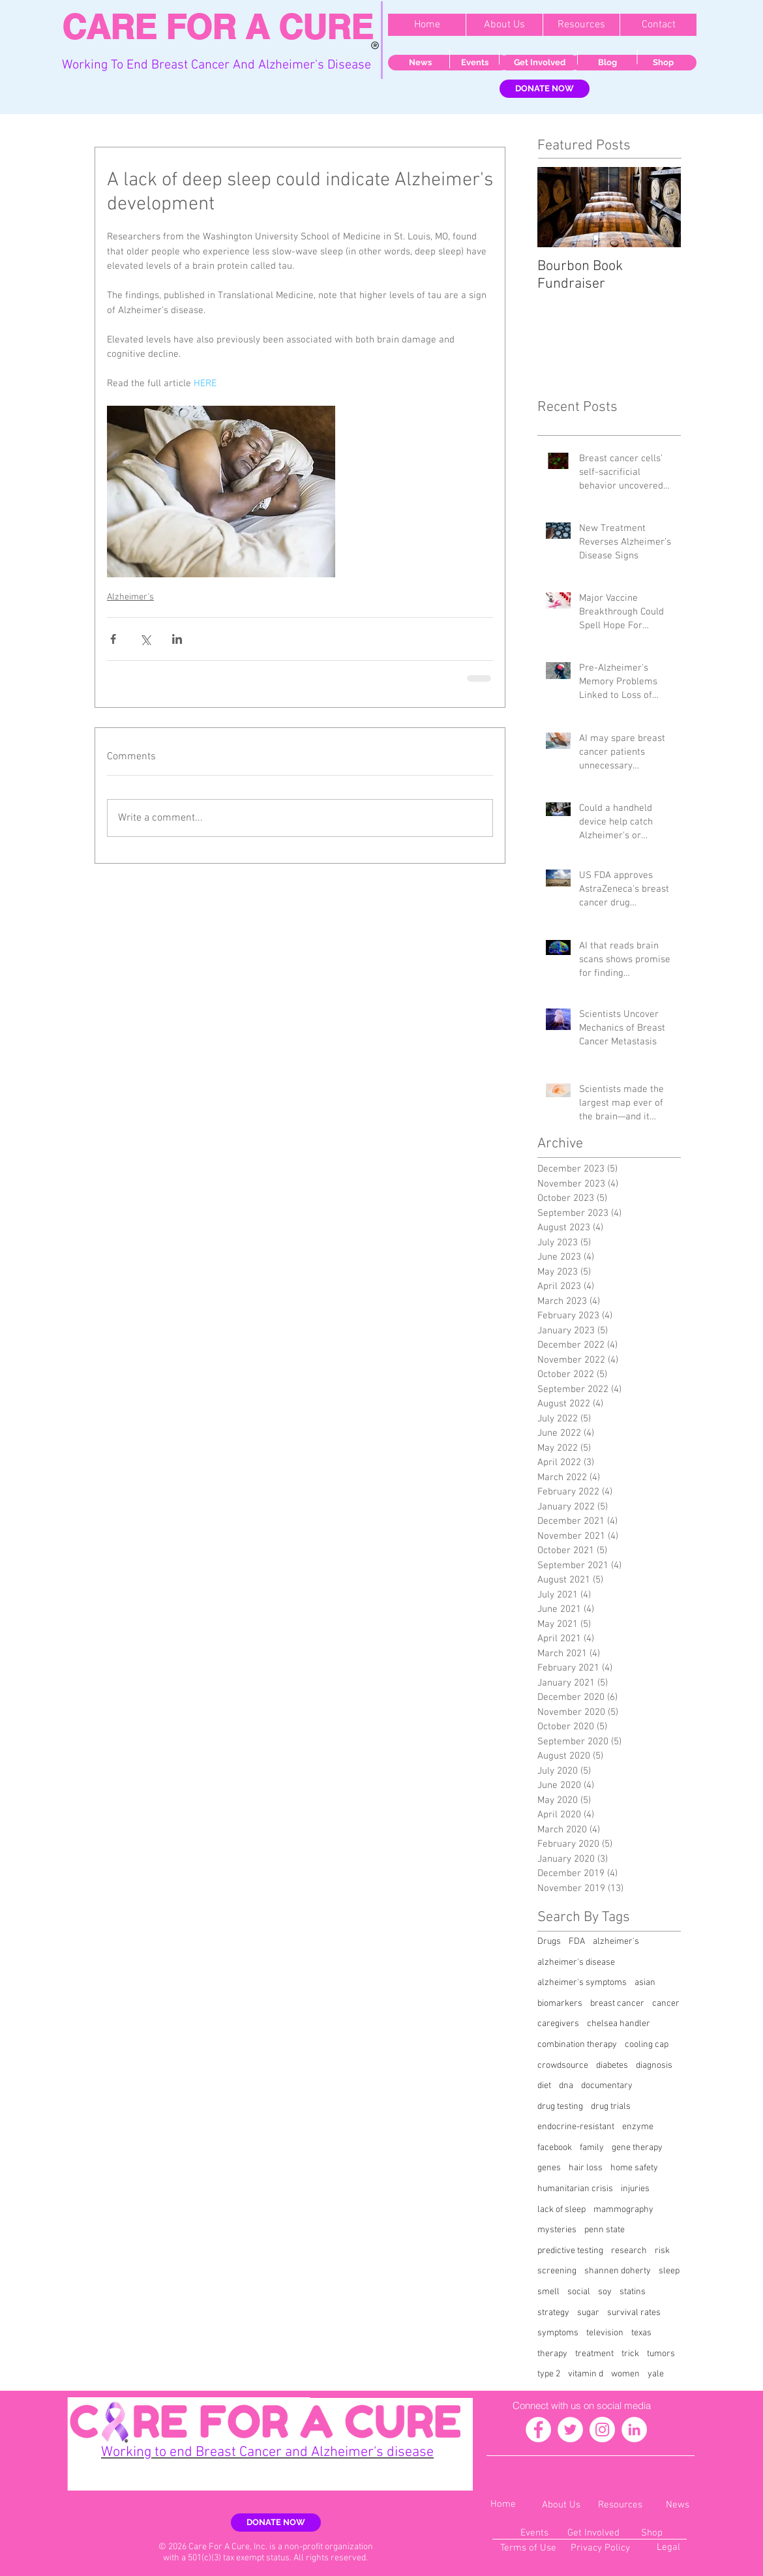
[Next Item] (660, 207)
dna (566, 2085)
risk (662, 2250)
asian (645, 1982)
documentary (607, 2085)
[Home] (503, 2504)
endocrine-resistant (575, 2126)
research (629, 2250)
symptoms (557, 2333)
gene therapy (637, 2147)
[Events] (474, 62)
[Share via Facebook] (113, 639)
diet (544, 2085)
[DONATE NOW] (545, 89)
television (604, 2333)
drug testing (560, 2106)
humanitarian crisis (575, 2188)
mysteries (556, 2229)
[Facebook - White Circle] (538, 2429)
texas (641, 2333)
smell (548, 2291)
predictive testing (570, 2250)
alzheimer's (616, 1941)
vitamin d (585, 2374)
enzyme (637, 2126)
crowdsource (562, 2065)
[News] (420, 62)
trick (630, 2353)
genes (549, 2168)
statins (633, 2291)
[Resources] (620, 2505)
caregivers (558, 2023)
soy (605, 2291)
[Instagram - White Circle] (602, 2429)
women (625, 2374)
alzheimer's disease (576, 1962)
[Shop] (663, 62)
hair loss (586, 2168)
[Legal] (668, 2547)
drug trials (611, 2106)
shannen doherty (617, 2271)
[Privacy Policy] (600, 2548)
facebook (554, 2147)
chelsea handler (618, 2023)
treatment (594, 2353)
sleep (669, 2271)
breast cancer (617, 2003)
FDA (577, 1941)
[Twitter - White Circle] (570, 2429)
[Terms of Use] (527, 2548)
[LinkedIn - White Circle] (634, 2429)
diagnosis (654, 2065)
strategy (553, 2312)
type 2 (548, 2374)
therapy (552, 2353)
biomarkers (559, 2003)
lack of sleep (561, 2209)
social (578, 2291)
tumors (661, 2353)
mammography (623, 2209)
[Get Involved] (539, 62)
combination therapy (577, 2044)
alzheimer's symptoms (582, 1982)
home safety (634, 2168)
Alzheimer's (130, 597)
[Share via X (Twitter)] (145, 639)
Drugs (549, 1941)
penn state (604, 2229)
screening (556, 2271)
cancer (666, 2003)
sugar (588, 2312)
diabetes (612, 2065)
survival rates (634, 2312)
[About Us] (560, 2505)
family (592, 2147)
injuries (635, 2188)
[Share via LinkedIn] (177, 639)
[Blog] (607, 62)
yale (656, 2374)
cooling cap (646, 2044)
